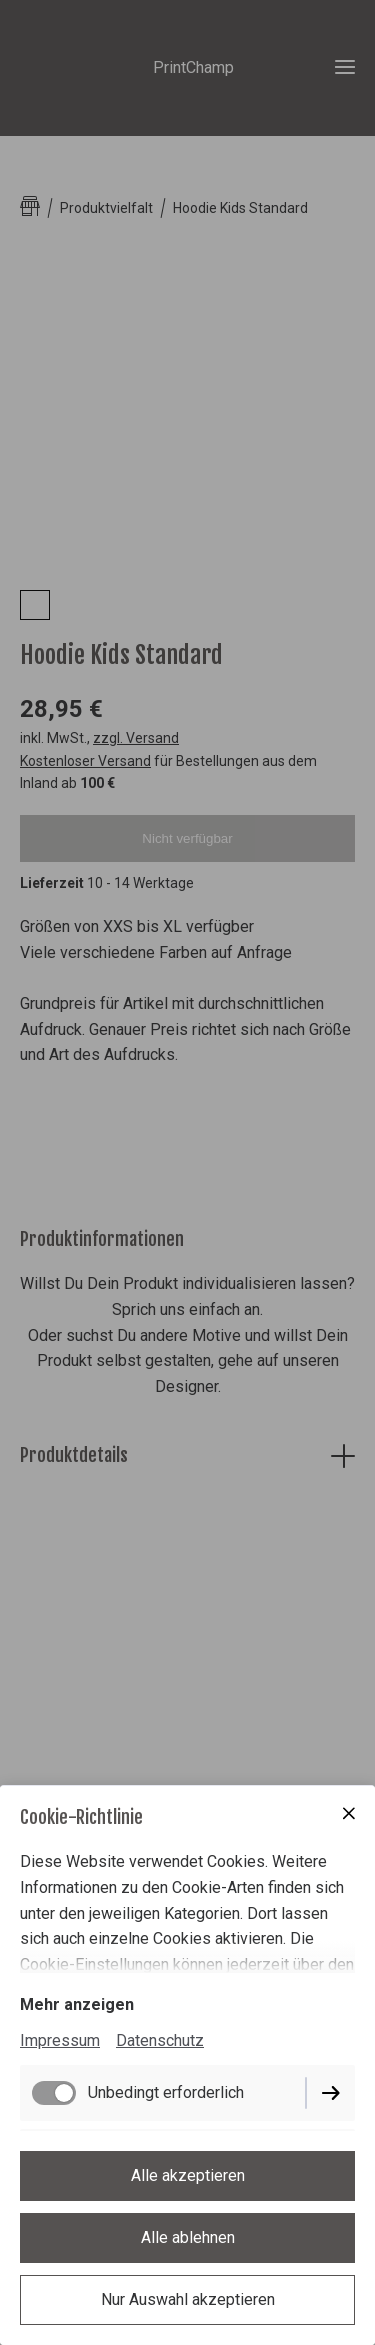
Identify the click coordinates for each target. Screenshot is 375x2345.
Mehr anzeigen (77, 2004)
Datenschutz (160, 2040)
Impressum (60, 2040)
